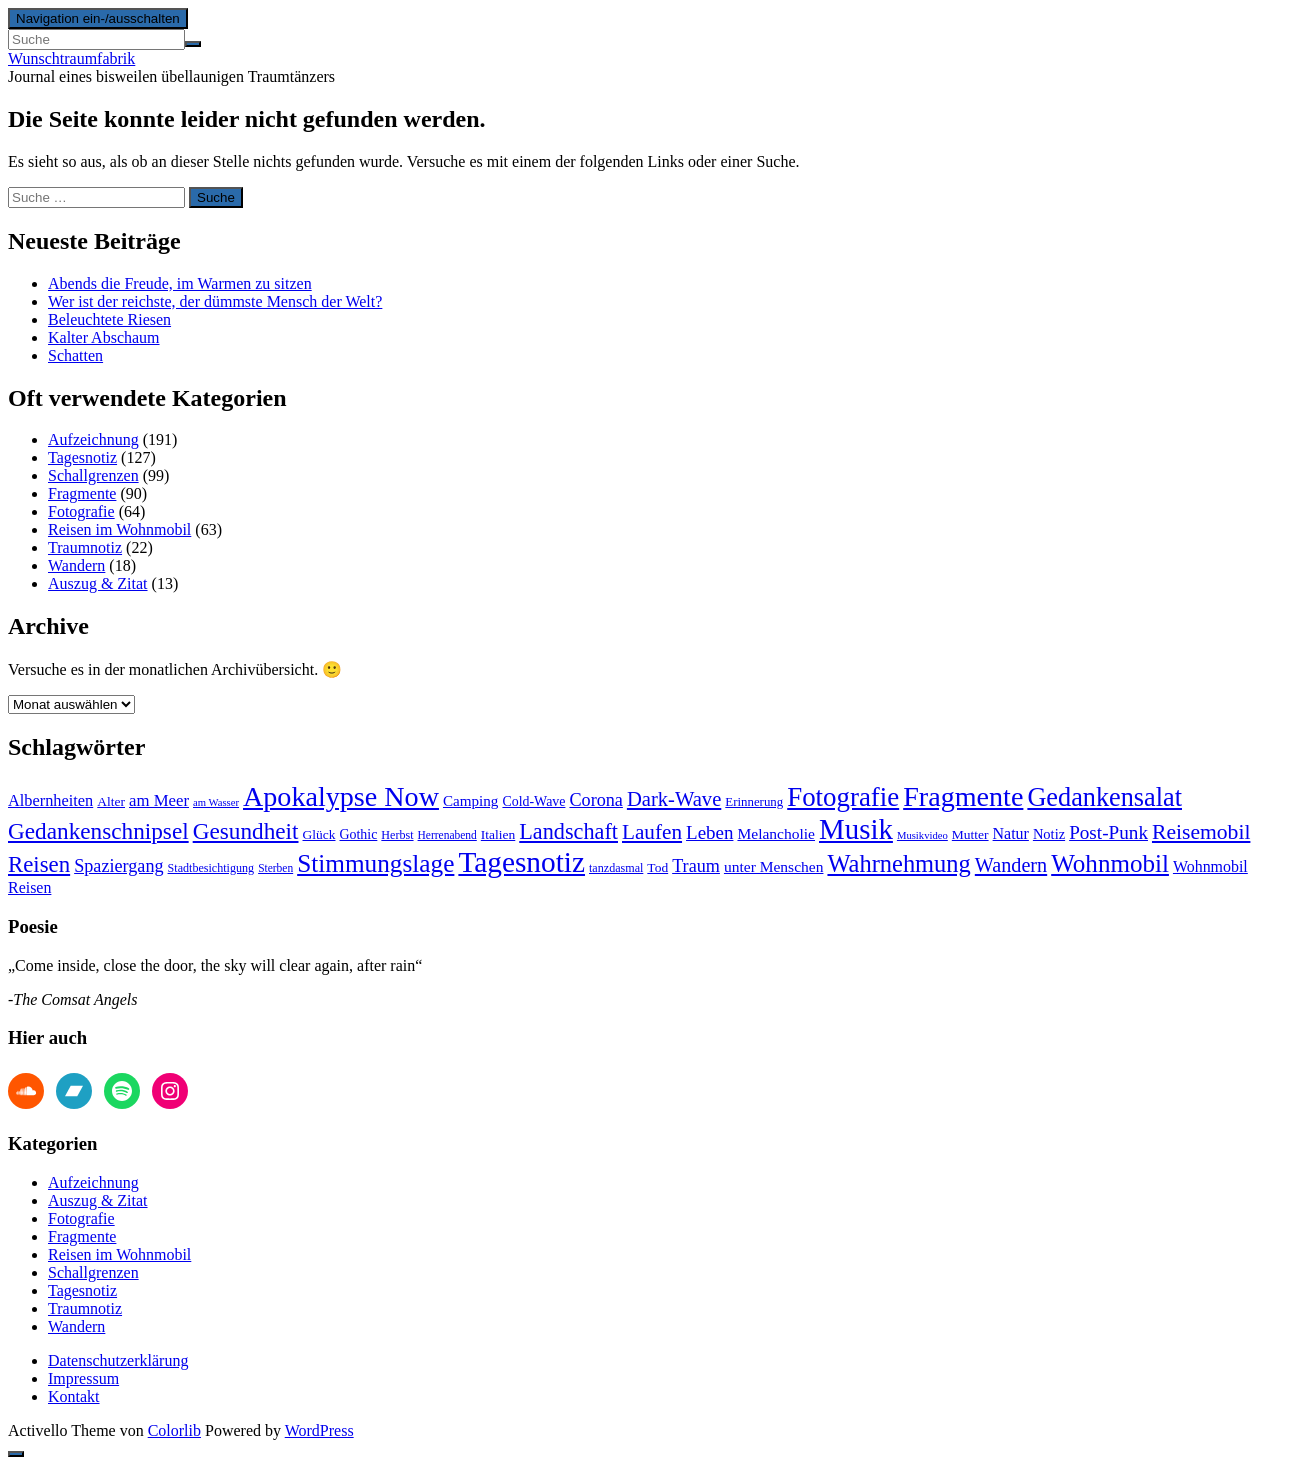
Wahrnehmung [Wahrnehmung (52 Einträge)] (898, 863)
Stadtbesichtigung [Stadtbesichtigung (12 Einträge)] (211, 868)
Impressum (83, 1378)
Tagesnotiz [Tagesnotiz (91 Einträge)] (521, 862)
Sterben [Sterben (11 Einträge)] (275, 868)
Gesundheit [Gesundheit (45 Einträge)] (246, 831)
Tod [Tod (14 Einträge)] (657, 867)
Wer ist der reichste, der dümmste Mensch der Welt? (215, 301)
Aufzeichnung (93, 439)
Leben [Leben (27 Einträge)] (709, 832)
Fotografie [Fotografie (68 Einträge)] (843, 797)
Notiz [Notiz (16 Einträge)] (1049, 834)
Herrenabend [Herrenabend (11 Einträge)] (447, 835)
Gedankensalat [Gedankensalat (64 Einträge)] (1104, 797)
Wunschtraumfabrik (71, 58)
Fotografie (81, 511)
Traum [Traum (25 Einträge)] (696, 866)
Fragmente (82, 493)
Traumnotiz (85, 547)
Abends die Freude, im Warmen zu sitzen (180, 283)
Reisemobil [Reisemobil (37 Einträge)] (1201, 832)
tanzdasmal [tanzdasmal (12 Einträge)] (616, 868)
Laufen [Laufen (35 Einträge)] (652, 832)
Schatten (75, 355)
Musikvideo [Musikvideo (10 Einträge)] (922, 835)
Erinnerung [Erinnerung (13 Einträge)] (754, 802)
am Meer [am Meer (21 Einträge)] (159, 800)
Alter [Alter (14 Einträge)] (111, 801)
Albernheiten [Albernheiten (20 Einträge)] (50, 800)
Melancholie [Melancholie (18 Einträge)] (776, 833)
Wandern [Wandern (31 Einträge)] (1011, 865)
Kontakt (74, 1396)
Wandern (76, 565)
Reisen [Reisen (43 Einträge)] (39, 864)
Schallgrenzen (93, 475)
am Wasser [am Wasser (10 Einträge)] (216, 802)
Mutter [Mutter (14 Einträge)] (970, 834)
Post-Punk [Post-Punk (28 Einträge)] (1108, 832)
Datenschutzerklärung (118, 1360)
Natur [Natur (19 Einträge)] (1011, 833)
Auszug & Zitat (98, 583)
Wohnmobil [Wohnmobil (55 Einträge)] (1110, 863)
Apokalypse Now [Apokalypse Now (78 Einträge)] (341, 796)
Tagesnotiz (82, 457)
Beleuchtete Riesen (109, 319)
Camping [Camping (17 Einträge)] (470, 801)
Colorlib (174, 1430)
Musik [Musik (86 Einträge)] (856, 829)
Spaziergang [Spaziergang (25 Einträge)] (118, 866)
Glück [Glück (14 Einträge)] (319, 834)
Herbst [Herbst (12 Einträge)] (397, 835)
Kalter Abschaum (104, 337)
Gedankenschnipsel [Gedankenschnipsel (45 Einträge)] (98, 831)
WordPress (319, 1430)
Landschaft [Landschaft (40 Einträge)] (568, 831)
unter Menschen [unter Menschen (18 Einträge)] (774, 866)
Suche (216, 197)
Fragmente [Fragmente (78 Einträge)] (963, 796)
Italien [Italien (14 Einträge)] (498, 834)
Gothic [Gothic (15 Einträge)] (359, 834)
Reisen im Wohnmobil (119, 529)
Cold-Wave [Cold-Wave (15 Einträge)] (533, 801)
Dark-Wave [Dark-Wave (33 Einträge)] (674, 799)
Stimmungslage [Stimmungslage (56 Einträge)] (375, 863)
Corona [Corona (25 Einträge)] (595, 800)
